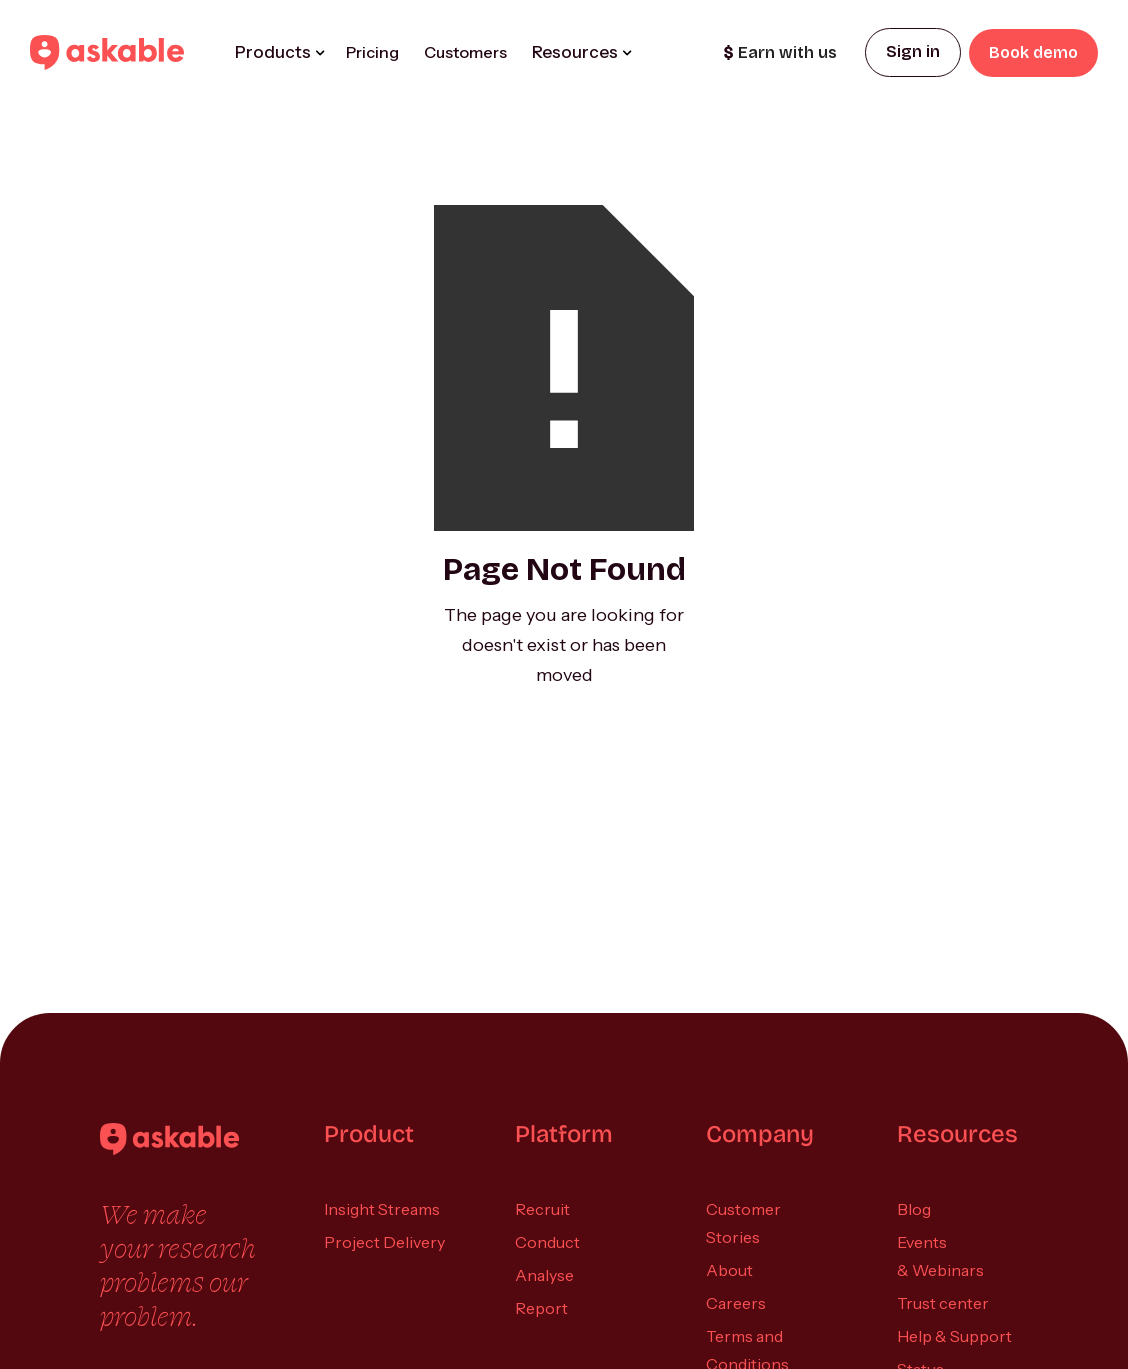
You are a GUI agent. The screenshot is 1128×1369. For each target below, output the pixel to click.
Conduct (547, 1242)
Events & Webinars (940, 1256)
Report (541, 1308)
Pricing (372, 52)
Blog (914, 1209)
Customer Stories (743, 1223)
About (729, 1270)
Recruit (542, 1209)
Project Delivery (384, 1242)
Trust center (943, 1303)
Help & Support (954, 1336)
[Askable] (170, 1139)
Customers (465, 52)
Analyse (544, 1275)
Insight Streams (382, 1209)
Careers (736, 1303)
